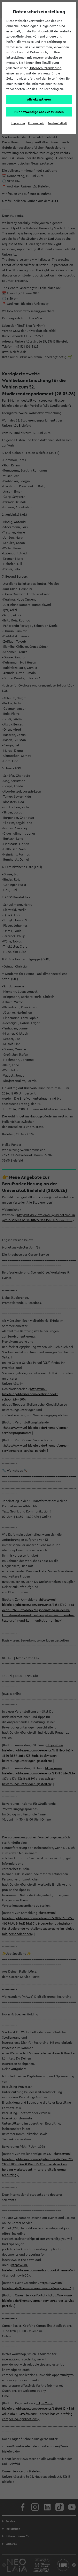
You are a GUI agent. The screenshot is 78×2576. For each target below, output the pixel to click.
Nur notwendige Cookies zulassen (39, 112)
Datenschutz (36, 123)
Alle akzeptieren (39, 99)
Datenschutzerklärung (45, 68)
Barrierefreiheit (57, 123)
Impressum (18, 123)
